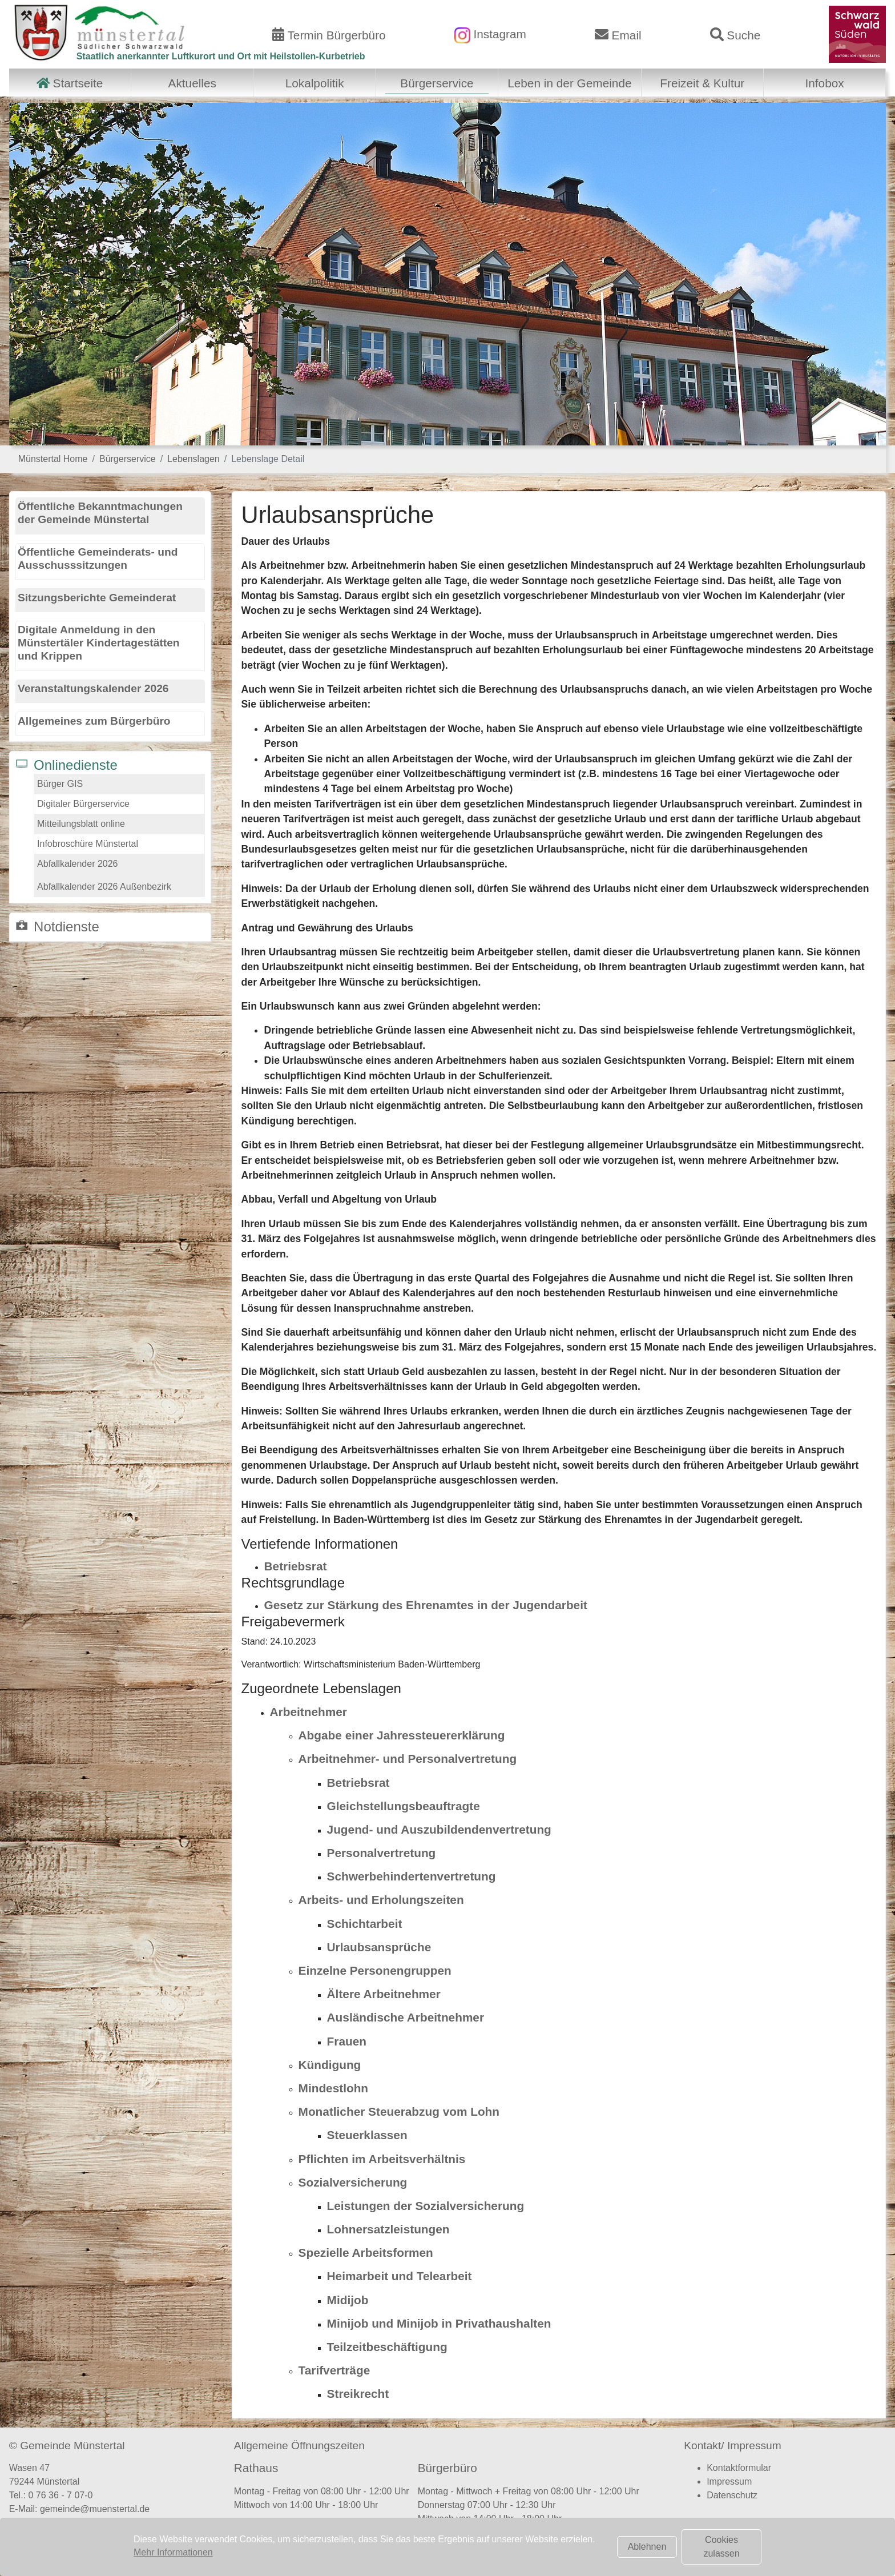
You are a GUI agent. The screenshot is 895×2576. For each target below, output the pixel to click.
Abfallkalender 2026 (77, 864)
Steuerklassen (367, 2134)
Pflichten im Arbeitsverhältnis (382, 2158)
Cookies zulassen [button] (721, 2546)
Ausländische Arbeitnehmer (405, 2017)
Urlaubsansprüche (379, 1947)
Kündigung (330, 2064)
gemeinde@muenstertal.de (95, 2509)
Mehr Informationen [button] (173, 2552)
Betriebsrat (295, 1566)
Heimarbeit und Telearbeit (399, 2275)
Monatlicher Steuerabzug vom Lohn (399, 2111)
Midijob (348, 2299)
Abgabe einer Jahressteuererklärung (402, 1735)
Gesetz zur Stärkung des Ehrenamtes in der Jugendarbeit (425, 1604)
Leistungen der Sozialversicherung (426, 2205)
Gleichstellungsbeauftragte (403, 1806)
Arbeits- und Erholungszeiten (381, 1899)
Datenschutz (732, 2495)
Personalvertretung (381, 1852)
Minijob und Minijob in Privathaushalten (439, 2323)
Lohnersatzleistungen (388, 2229)
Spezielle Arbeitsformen (366, 2252)
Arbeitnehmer (308, 1711)
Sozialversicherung (353, 2182)
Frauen (346, 2041)
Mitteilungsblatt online (81, 824)
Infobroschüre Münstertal (87, 844)
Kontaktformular (739, 2468)
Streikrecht (358, 2393)
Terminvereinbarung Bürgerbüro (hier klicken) (517, 2541)
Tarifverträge (334, 2370)
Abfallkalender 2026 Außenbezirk (104, 886)
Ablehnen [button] (647, 2546)
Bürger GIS (60, 784)
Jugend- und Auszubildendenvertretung (439, 1829)
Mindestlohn (333, 2088)
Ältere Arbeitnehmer (384, 1993)
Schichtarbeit (364, 1923)
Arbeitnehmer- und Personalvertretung (408, 1758)
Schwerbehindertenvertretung (411, 1876)
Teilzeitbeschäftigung (387, 2346)
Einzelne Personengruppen (375, 1970)
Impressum (729, 2481)
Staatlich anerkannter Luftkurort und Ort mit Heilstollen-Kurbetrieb (220, 56)
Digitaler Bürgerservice (83, 804)
